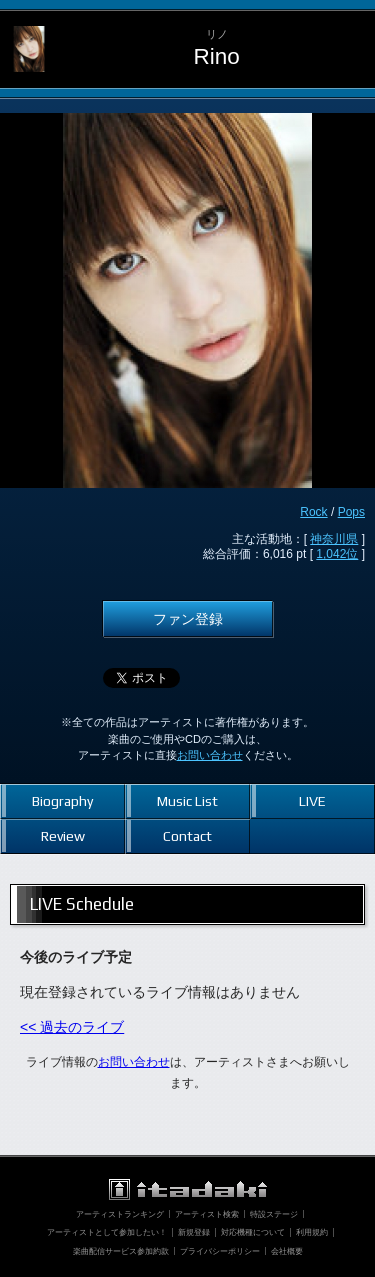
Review (63, 836)
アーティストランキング (120, 1214)
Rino (216, 56)
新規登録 (194, 1232)
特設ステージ (274, 1214)
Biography (62, 801)
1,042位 (337, 554)
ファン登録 (188, 619)
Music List (187, 801)
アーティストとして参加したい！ (107, 1232)
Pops (351, 512)
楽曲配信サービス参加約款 (121, 1251)
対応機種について (253, 1232)
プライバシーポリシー (220, 1251)
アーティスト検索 (207, 1214)
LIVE (312, 801)
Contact (187, 836)
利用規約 (312, 1232)
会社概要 (287, 1251)
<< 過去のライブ (72, 1027)
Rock (313, 512)
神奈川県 (334, 539)
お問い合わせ (210, 755)
